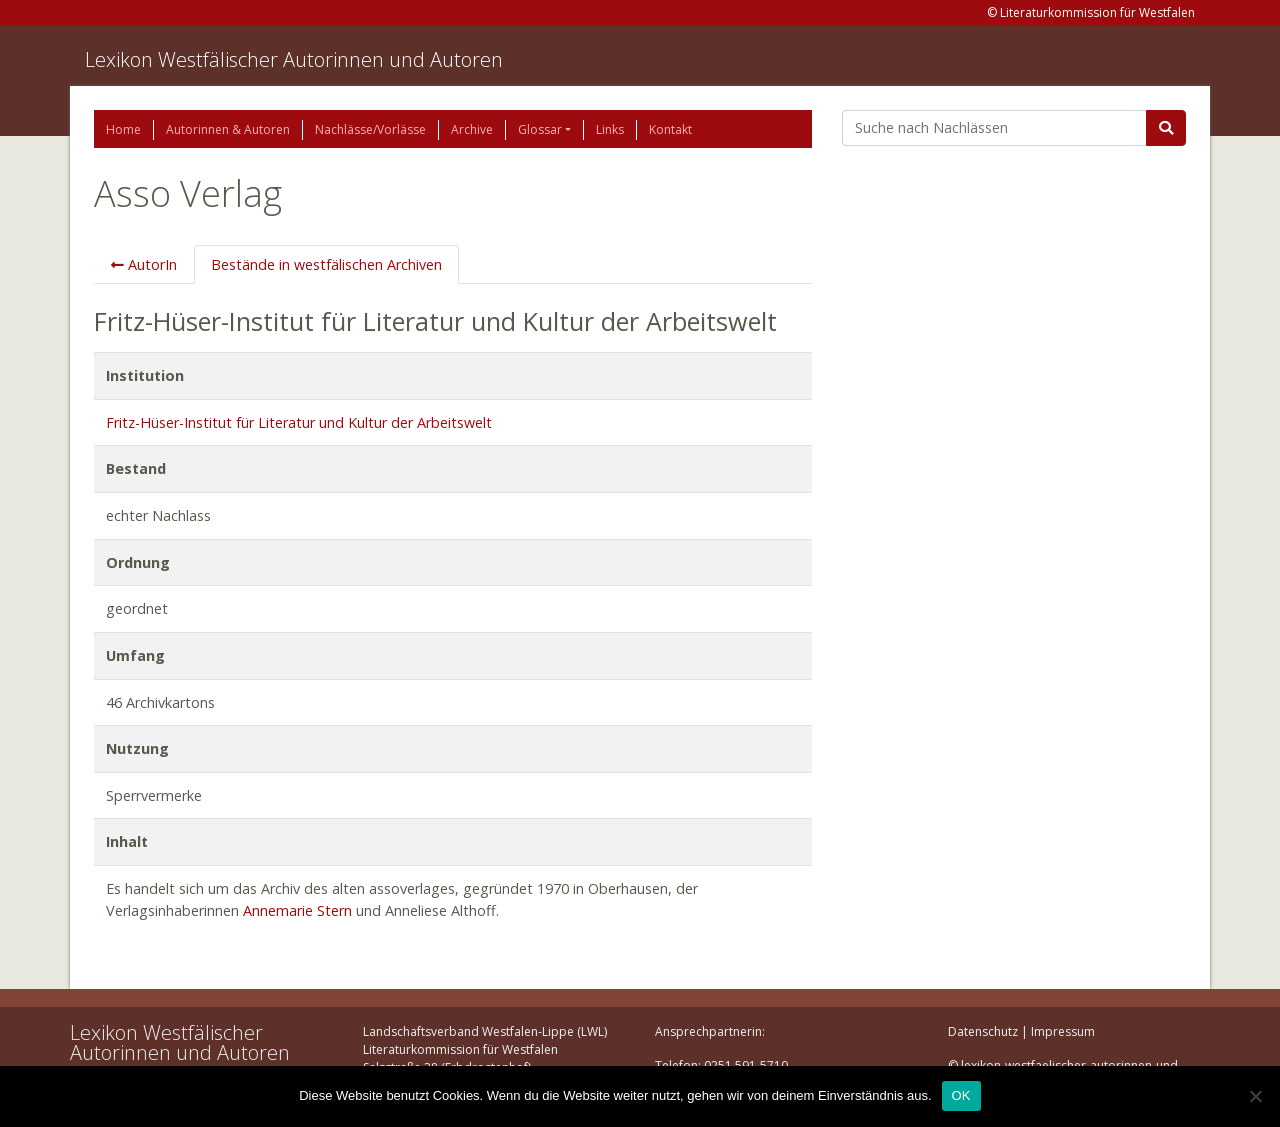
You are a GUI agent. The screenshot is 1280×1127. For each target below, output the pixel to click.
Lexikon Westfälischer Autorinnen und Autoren (294, 59)
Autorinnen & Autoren (228, 129)
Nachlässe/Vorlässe (370, 129)
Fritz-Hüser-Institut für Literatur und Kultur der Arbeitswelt (299, 422)
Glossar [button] (540, 129)
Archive (472, 129)
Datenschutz (983, 1031)
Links (610, 129)
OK (961, 1095)
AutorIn (144, 264)
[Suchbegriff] (994, 128)
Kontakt (670, 129)
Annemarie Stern (297, 910)
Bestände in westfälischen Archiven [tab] (326, 264)
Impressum (1063, 1031)
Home (123, 129)
